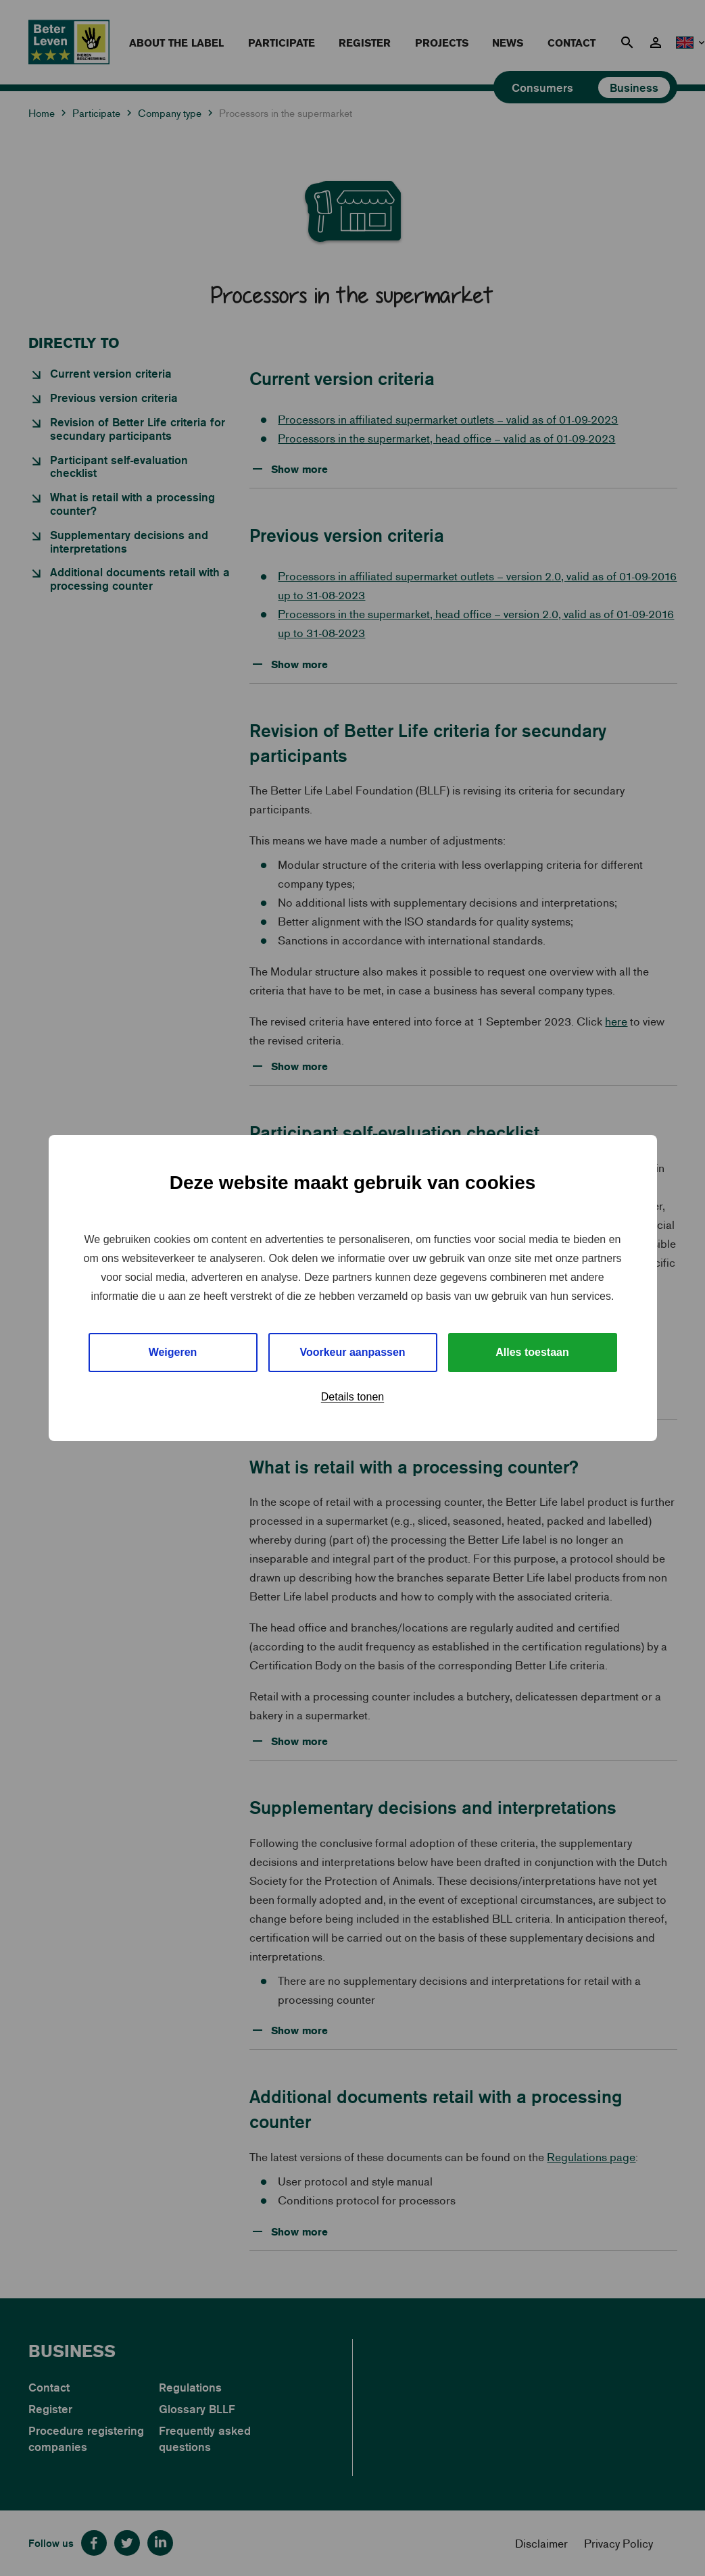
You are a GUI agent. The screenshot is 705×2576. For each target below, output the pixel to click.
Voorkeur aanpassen (352, 1352)
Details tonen (352, 1397)
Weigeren (173, 1352)
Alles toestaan (531, 1352)
